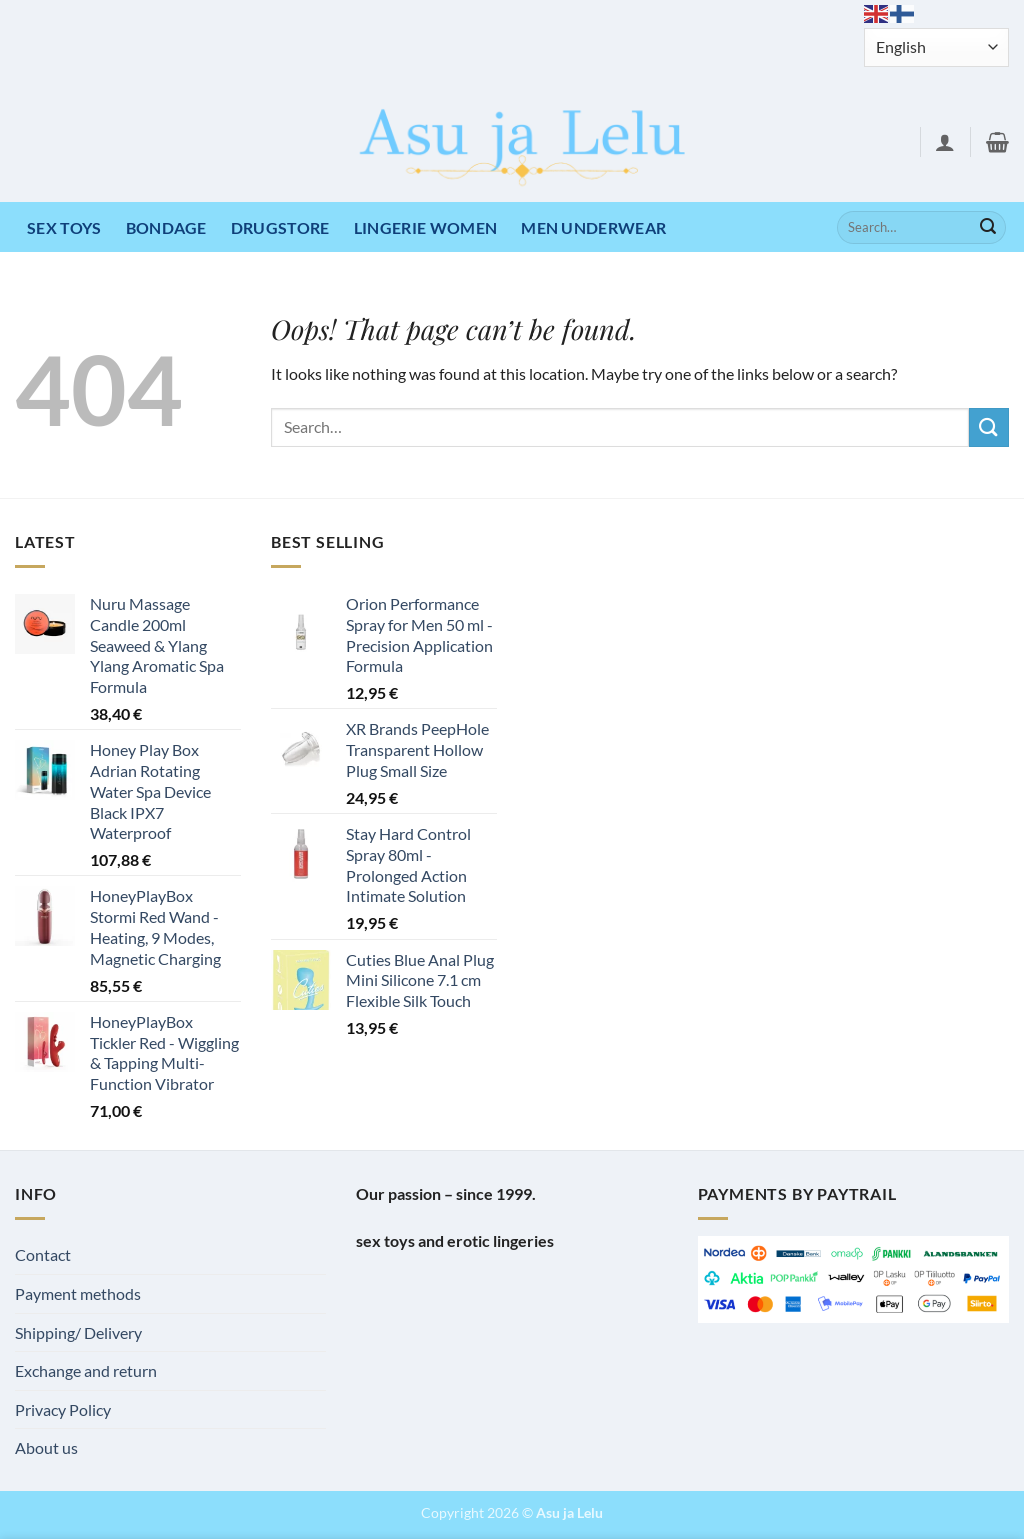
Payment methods (78, 1293)
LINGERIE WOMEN (425, 227)
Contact (43, 1254)
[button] (945, 142)
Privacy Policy (63, 1409)
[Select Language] (936, 47)
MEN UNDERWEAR (593, 227)
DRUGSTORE (280, 227)
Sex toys (64, 227)
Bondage (166, 227)
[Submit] (988, 228)
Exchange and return (86, 1370)
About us (46, 1447)
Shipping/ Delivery (78, 1332)
